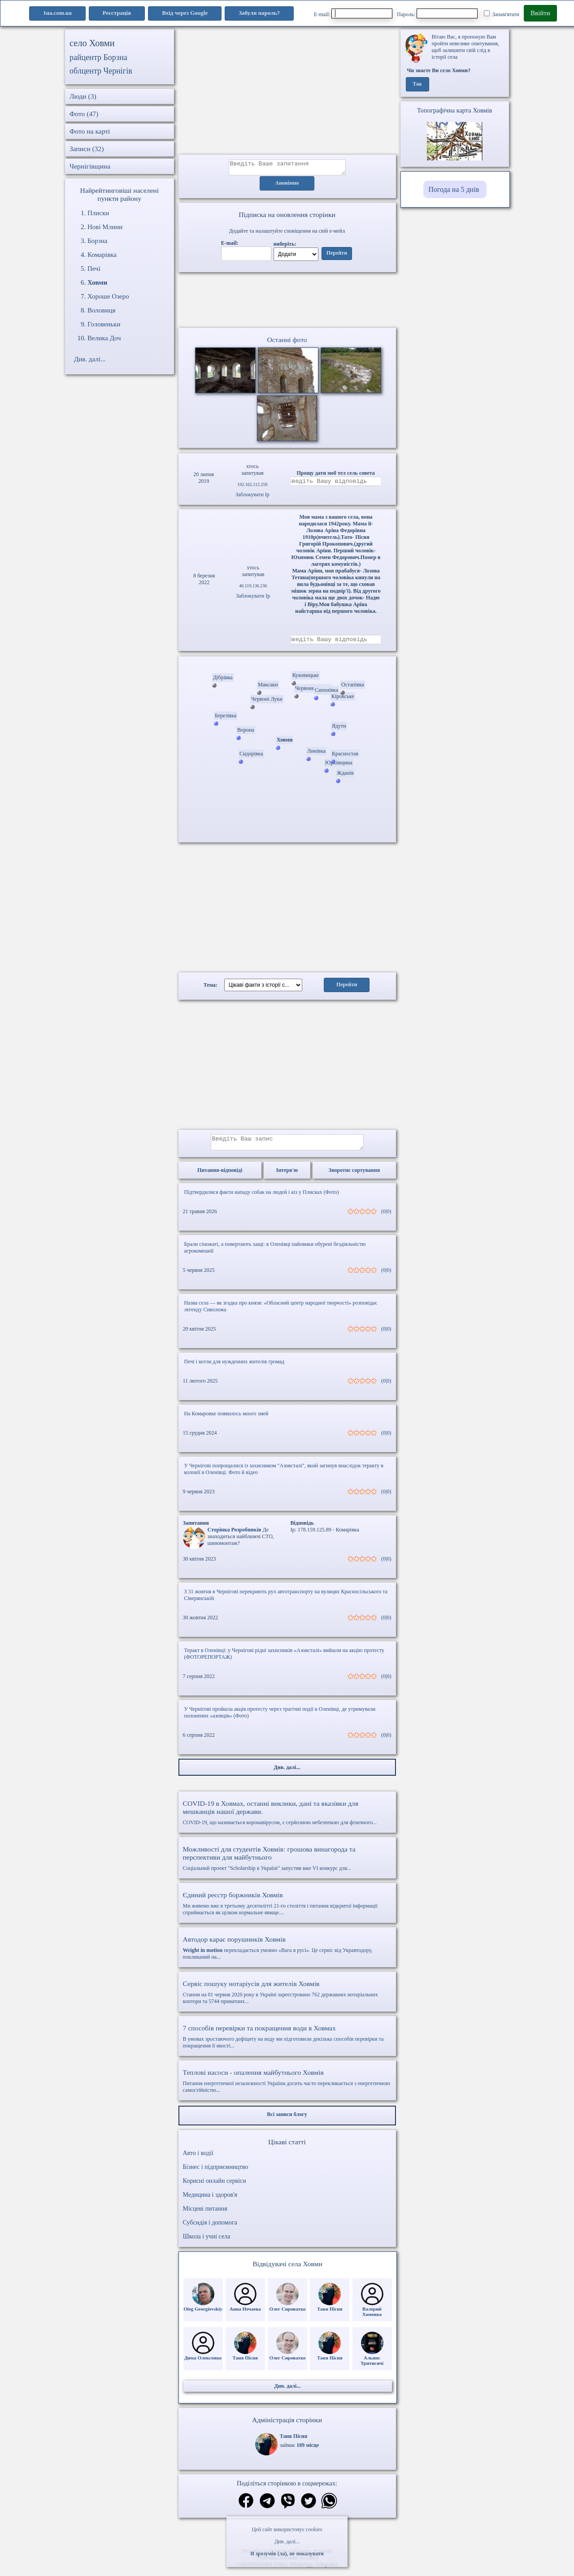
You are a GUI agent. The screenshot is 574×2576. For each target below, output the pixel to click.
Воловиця (101, 310)
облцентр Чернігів (101, 70)
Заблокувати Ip (252, 497)
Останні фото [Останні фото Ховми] (287, 342)
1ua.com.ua (57, 12)
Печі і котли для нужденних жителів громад (234, 1368)
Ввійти (540, 13)
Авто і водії (198, 2159)
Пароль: (437, 13)
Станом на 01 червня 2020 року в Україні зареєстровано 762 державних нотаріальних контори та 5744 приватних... (287, 1998)
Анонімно (287, 186)
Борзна (97, 240)
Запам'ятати (501, 13)
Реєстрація (117, 12)
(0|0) (386, 1218)
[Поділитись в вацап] (329, 2508)
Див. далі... (287, 2541)
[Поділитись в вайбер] (288, 2508)
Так (417, 84)
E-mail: (353, 13)
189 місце (307, 2452)
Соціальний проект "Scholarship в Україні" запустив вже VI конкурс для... (287, 1865)
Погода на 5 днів (453, 189)
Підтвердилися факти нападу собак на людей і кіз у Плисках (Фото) (261, 1199)
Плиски (98, 213)
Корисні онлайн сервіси (214, 2187)
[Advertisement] (287, 92)
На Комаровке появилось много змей (226, 1420)
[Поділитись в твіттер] (308, 2508)
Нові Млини (104, 226)
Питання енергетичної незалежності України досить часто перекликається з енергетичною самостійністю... (287, 2087)
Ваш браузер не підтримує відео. (287, 301)
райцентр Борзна (98, 57)
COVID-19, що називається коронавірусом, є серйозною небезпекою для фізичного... (287, 1819)
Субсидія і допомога (210, 2229)
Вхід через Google (185, 12)
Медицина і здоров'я (210, 2201)
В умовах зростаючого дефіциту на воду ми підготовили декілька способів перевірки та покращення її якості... (287, 2043)
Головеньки (103, 324)
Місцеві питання (205, 2215)
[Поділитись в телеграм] (267, 2508)
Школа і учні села (206, 2243)
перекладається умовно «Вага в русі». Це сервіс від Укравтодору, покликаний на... (287, 1954)
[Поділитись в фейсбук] (246, 2508)
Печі (93, 268)
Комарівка (102, 254)
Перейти (336, 256)
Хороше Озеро (108, 296)
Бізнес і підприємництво (215, 2173)
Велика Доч (104, 338)
